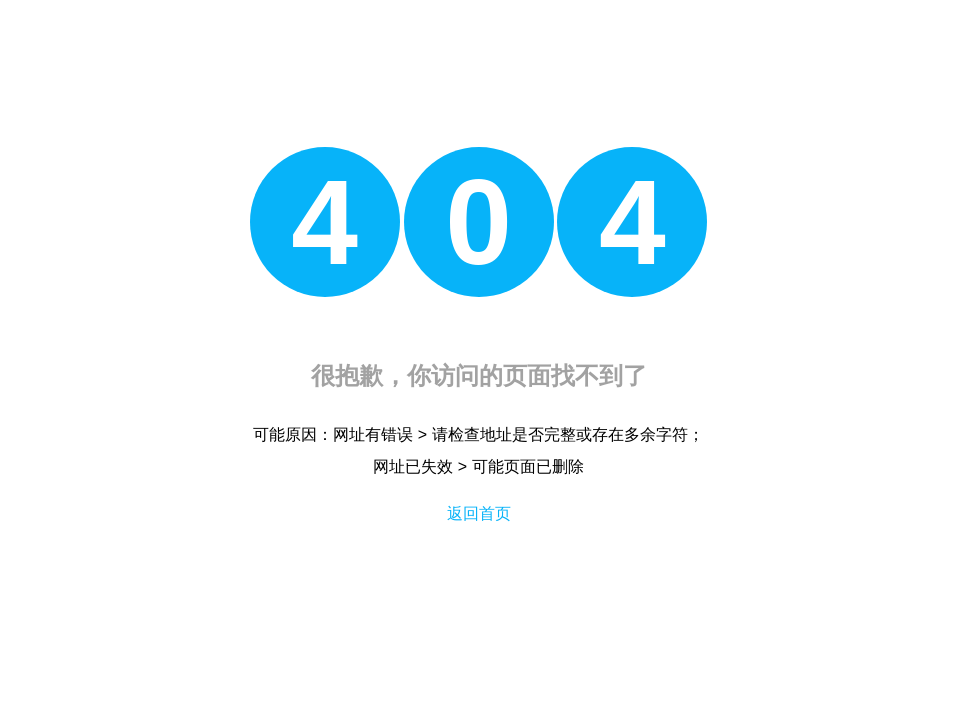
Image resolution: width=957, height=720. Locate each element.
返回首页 (479, 513)
